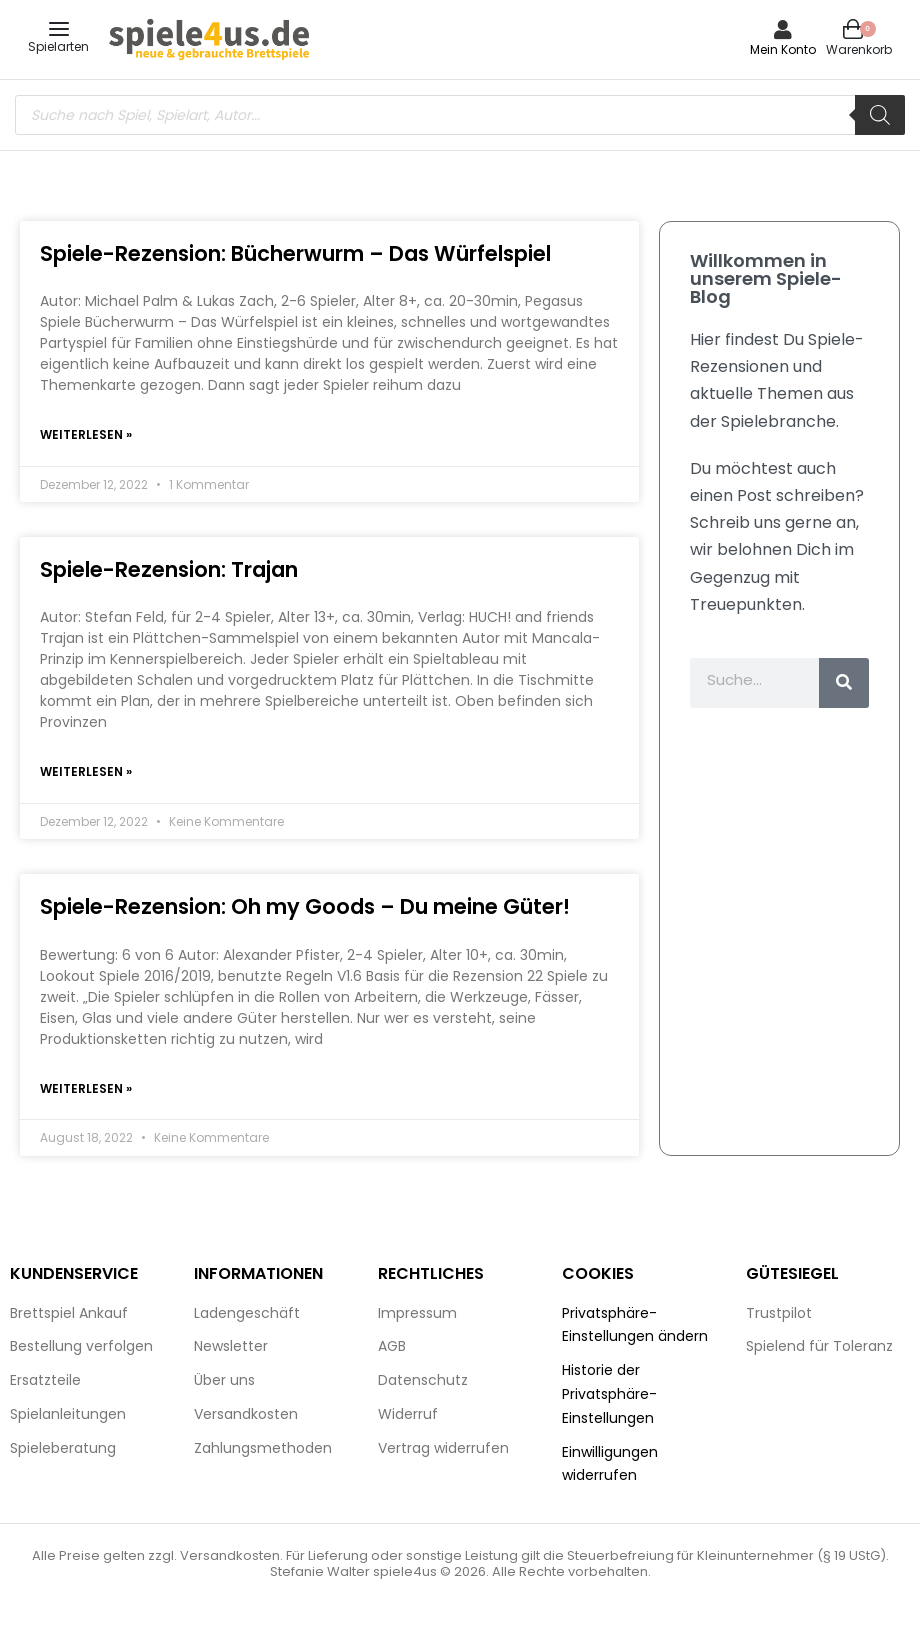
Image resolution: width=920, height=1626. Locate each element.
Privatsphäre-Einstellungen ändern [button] (635, 1328)
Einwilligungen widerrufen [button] (610, 1467)
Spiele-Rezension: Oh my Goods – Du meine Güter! (305, 908)
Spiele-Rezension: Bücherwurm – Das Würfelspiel (295, 253)
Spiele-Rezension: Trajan (169, 570)
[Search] (880, 115)
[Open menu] (59, 29)
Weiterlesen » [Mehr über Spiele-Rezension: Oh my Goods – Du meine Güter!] (86, 1091)
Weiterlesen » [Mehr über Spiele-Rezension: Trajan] (86, 773)
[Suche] (844, 683)
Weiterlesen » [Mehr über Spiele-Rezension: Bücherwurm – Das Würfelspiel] (86, 435)
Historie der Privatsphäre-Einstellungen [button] (609, 1397)
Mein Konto (783, 49)
